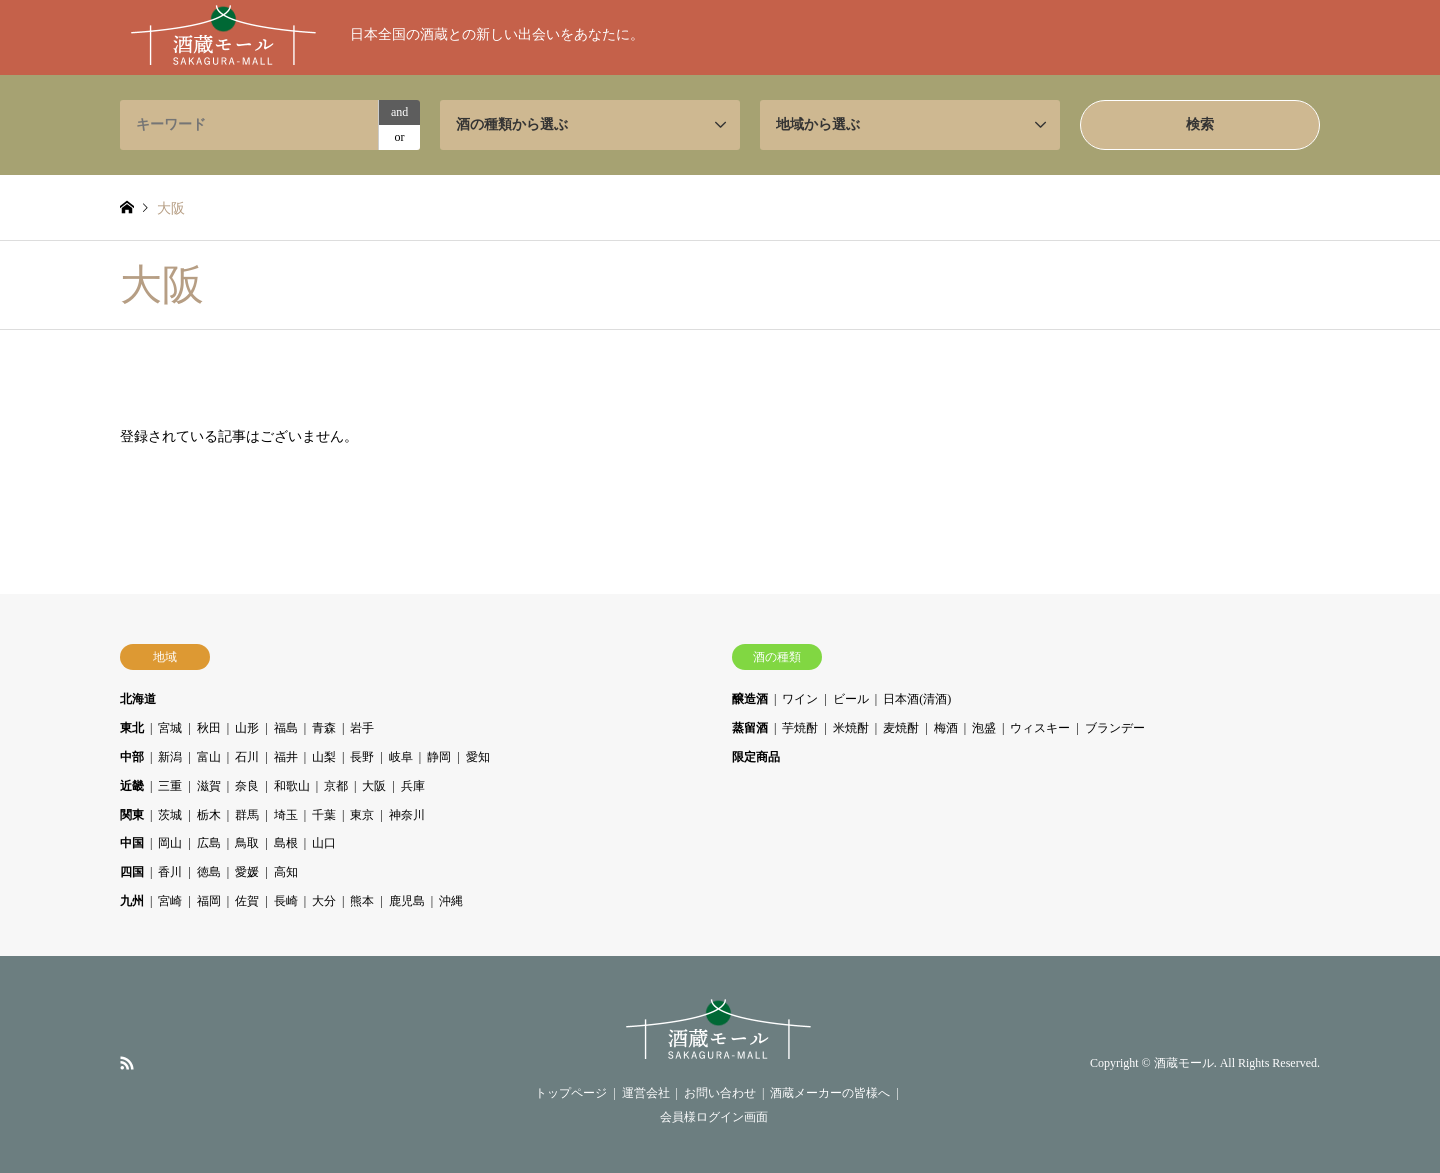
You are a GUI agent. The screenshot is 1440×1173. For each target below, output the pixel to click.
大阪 (374, 786)
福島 (286, 728)
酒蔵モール (1184, 1064)
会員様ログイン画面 (714, 1117)
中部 (132, 757)
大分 (324, 901)
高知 (286, 872)
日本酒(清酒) (917, 699)
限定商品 (756, 757)
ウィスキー (1040, 728)
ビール (851, 699)
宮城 (170, 728)
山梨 (324, 757)
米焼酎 (851, 728)
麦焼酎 (901, 728)
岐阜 (401, 757)
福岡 (209, 901)
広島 (209, 843)
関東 (132, 815)
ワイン (800, 699)
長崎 (286, 901)
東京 (362, 815)
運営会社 (646, 1093)
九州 (132, 901)
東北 (132, 728)
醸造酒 (750, 699)
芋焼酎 (800, 728)
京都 (336, 786)
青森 (324, 728)
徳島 (209, 872)
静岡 (439, 757)
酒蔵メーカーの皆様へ (830, 1093)
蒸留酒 (750, 728)
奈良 (247, 786)
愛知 (478, 757)
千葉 (324, 815)
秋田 (209, 728)
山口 (324, 843)
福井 (286, 757)
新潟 (170, 757)
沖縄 (451, 901)
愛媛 (247, 872)
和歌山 (292, 786)
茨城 (170, 815)
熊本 (362, 901)
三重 (170, 786)
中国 (132, 843)
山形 (247, 728)
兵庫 (413, 786)
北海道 (138, 699)
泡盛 (984, 728)
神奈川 (407, 815)
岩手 (362, 728)
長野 (362, 757)
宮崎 (170, 901)
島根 (286, 843)
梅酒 (946, 728)
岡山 (170, 843)
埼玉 (286, 815)
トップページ (571, 1093)
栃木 (209, 815)
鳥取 (247, 843)
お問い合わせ (720, 1093)
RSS (127, 1063)
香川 (170, 872)
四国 (132, 872)
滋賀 (209, 786)
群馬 (247, 815)
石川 (247, 757)
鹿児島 (407, 901)
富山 (209, 757)
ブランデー (1115, 728)
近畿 (132, 786)
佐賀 (247, 901)
